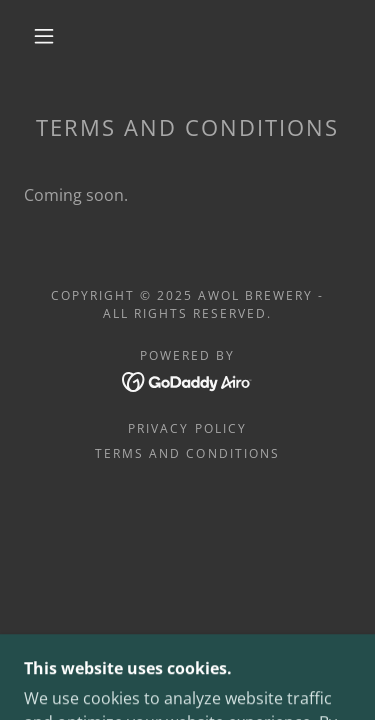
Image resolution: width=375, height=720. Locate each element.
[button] (44, 36)
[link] (187, 380)
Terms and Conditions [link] (187, 453)
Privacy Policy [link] (187, 428)
